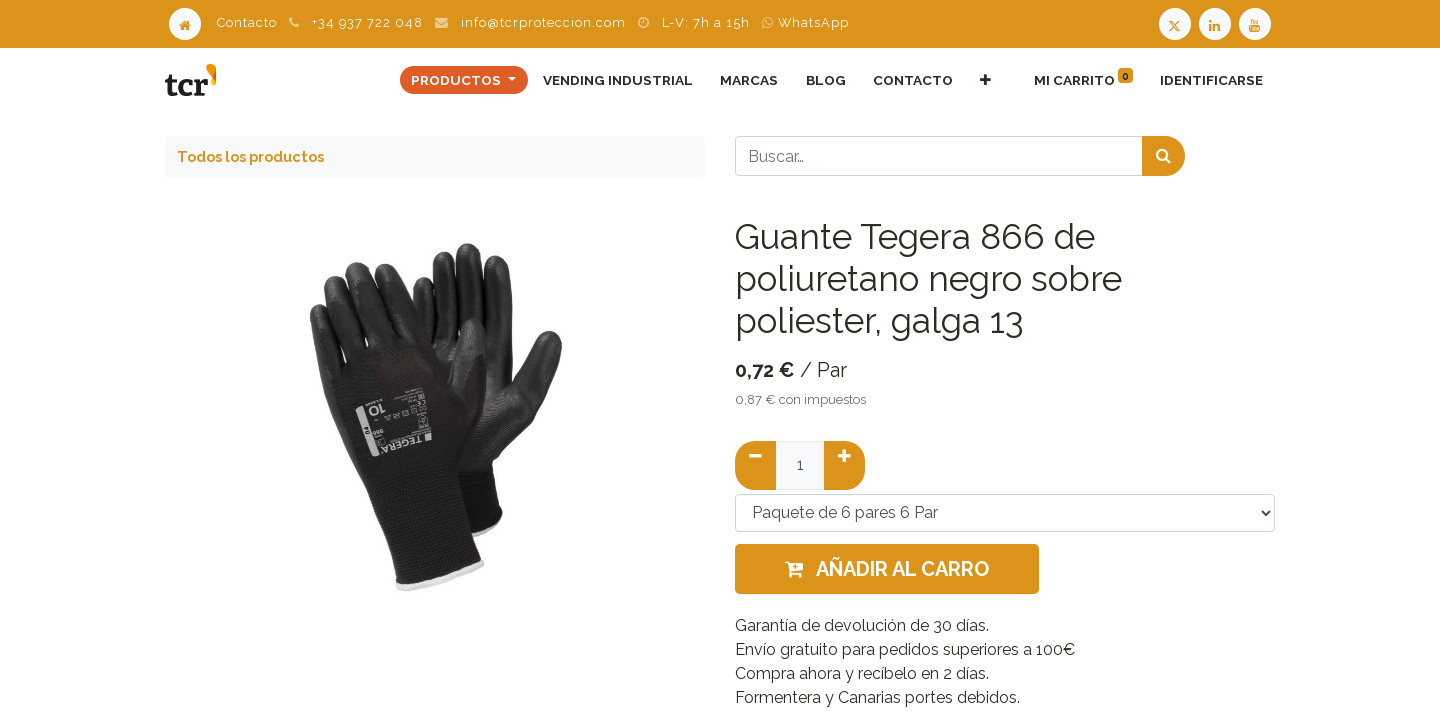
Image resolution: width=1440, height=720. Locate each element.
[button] (985, 80)
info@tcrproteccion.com (543, 22)
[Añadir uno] (844, 465)
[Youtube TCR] (1257, 22)
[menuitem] (618, 80)
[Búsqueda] (1163, 156)
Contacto (247, 22)
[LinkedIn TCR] (1217, 22)
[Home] (185, 22)
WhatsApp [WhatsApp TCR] (805, 22)
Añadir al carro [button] (887, 569)
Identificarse (1211, 80)
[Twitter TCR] (1175, 22)
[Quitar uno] (755, 465)
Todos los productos (250, 156)
